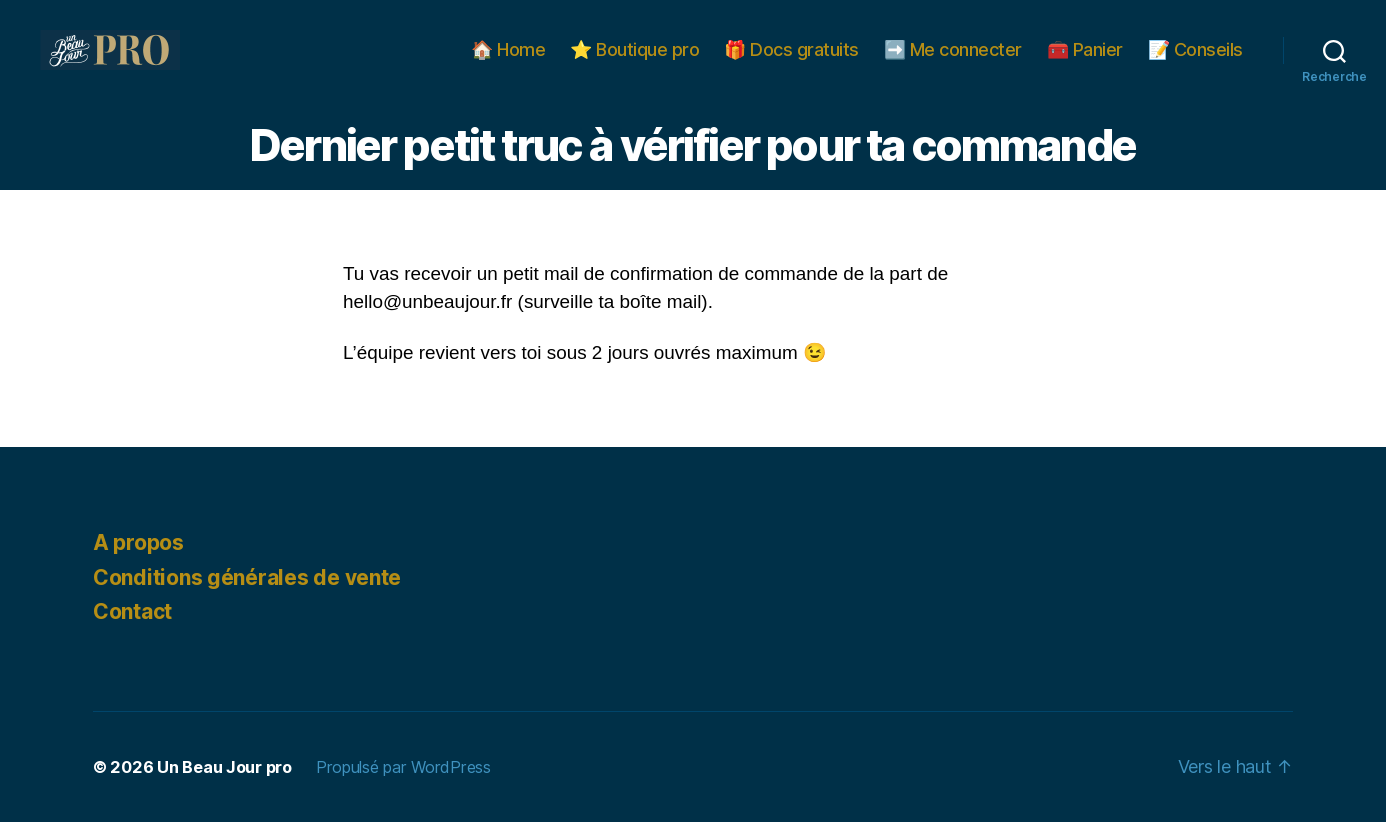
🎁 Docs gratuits (791, 49)
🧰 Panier (1085, 49)
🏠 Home (508, 49)
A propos (138, 542)
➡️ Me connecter (953, 49)
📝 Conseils (1195, 49)
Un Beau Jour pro (224, 767)
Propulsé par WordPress (403, 767)
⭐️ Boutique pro (634, 49)
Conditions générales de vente (247, 577)
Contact (132, 611)
